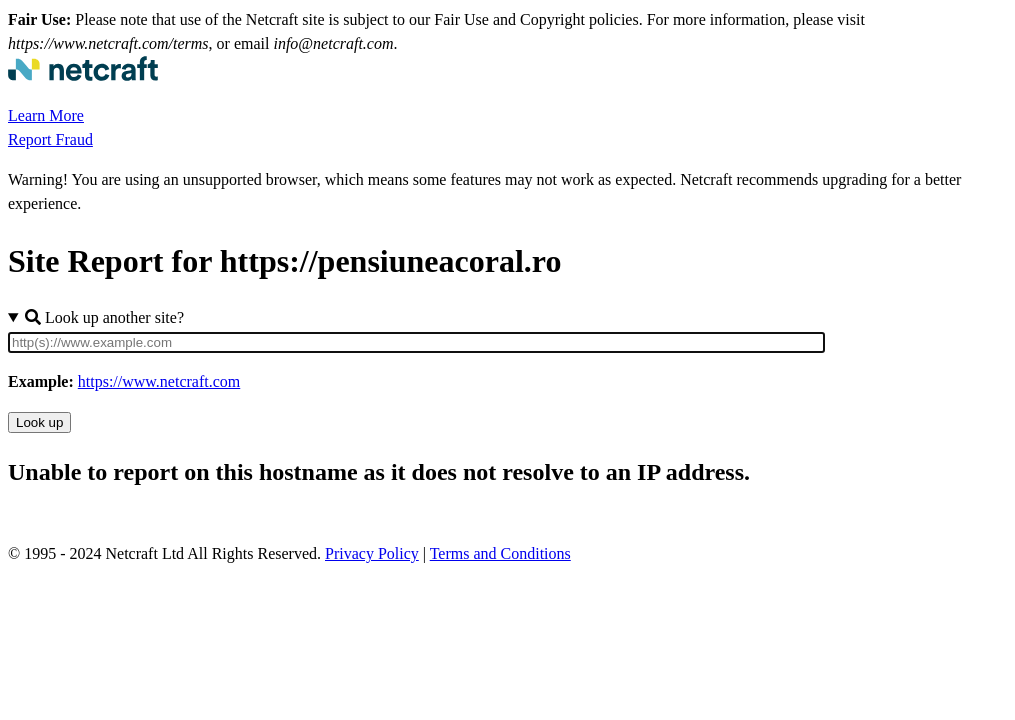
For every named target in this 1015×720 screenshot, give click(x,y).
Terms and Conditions (500, 553)
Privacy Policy (372, 553)
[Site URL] (416, 342)
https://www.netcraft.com (159, 381)
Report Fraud (50, 139)
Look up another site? (104, 317)
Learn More (46, 115)
